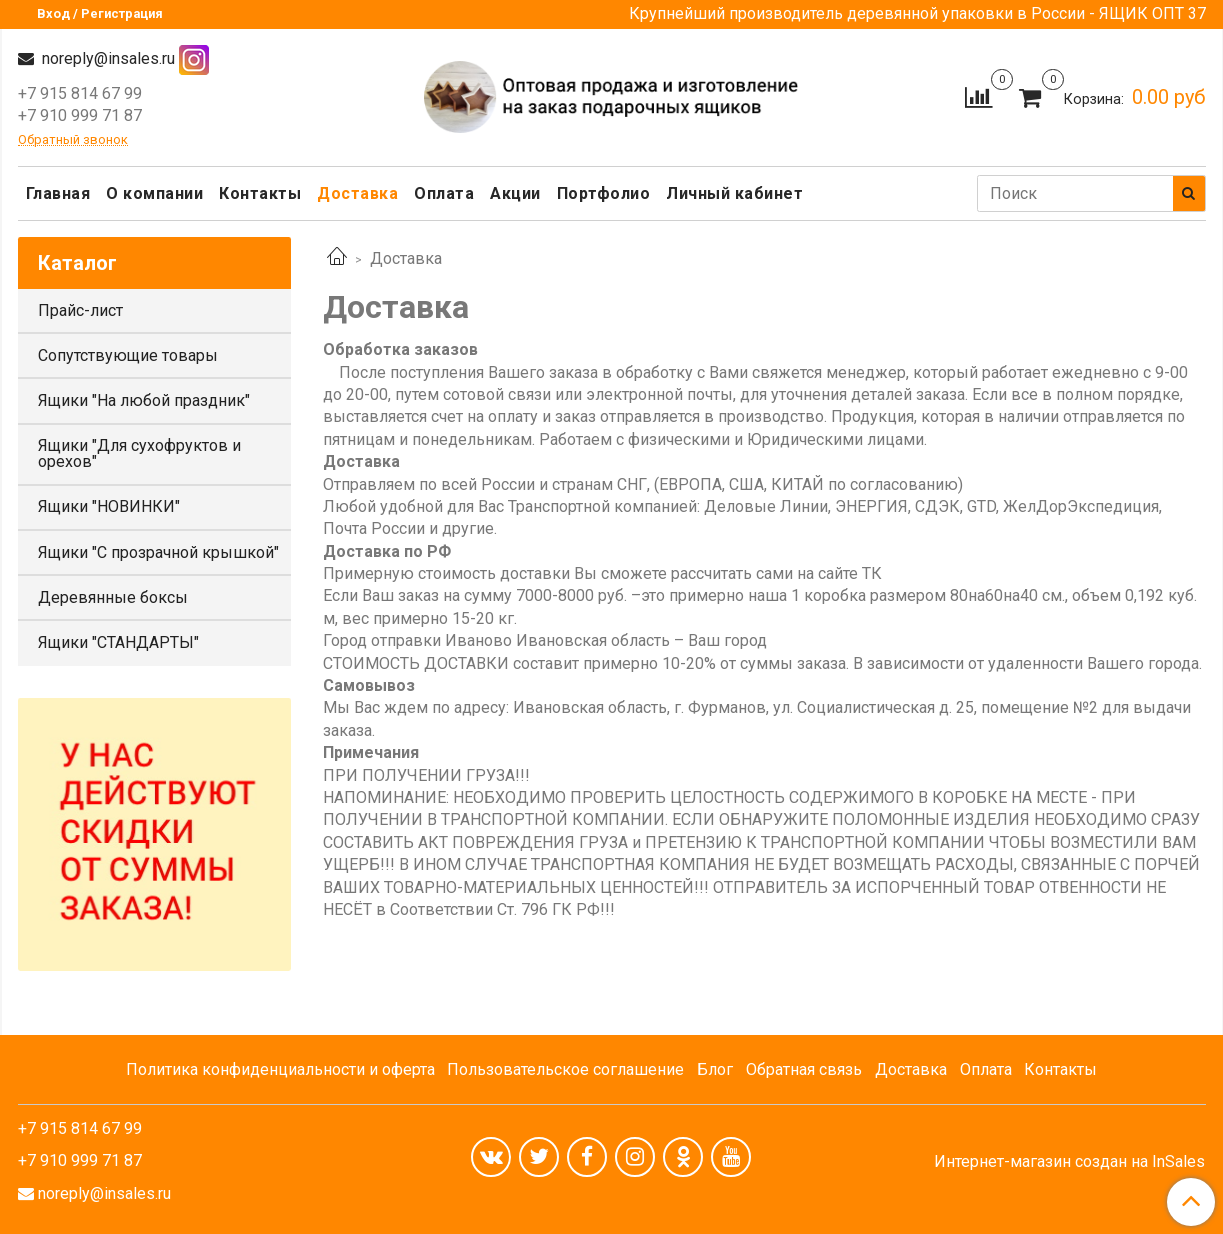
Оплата (444, 193)
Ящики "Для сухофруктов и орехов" (139, 453)
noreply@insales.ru (106, 58)
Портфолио (604, 193)
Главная (58, 193)
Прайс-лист (80, 310)
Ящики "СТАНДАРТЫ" (118, 642)
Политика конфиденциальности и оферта (280, 1069)
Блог (715, 1069)
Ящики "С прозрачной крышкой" (158, 552)
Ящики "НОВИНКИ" (109, 506)
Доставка (357, 193)
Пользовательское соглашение (565, 1069)
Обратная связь (804, 1069)
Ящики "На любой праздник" (144, 400)
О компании (154, 193)
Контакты (260, 193)
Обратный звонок (73, 140)
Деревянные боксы (113, 597)
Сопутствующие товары (128, 355)
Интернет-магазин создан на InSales (1069, 1162)
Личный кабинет (734, 193)
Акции (515, 193)
